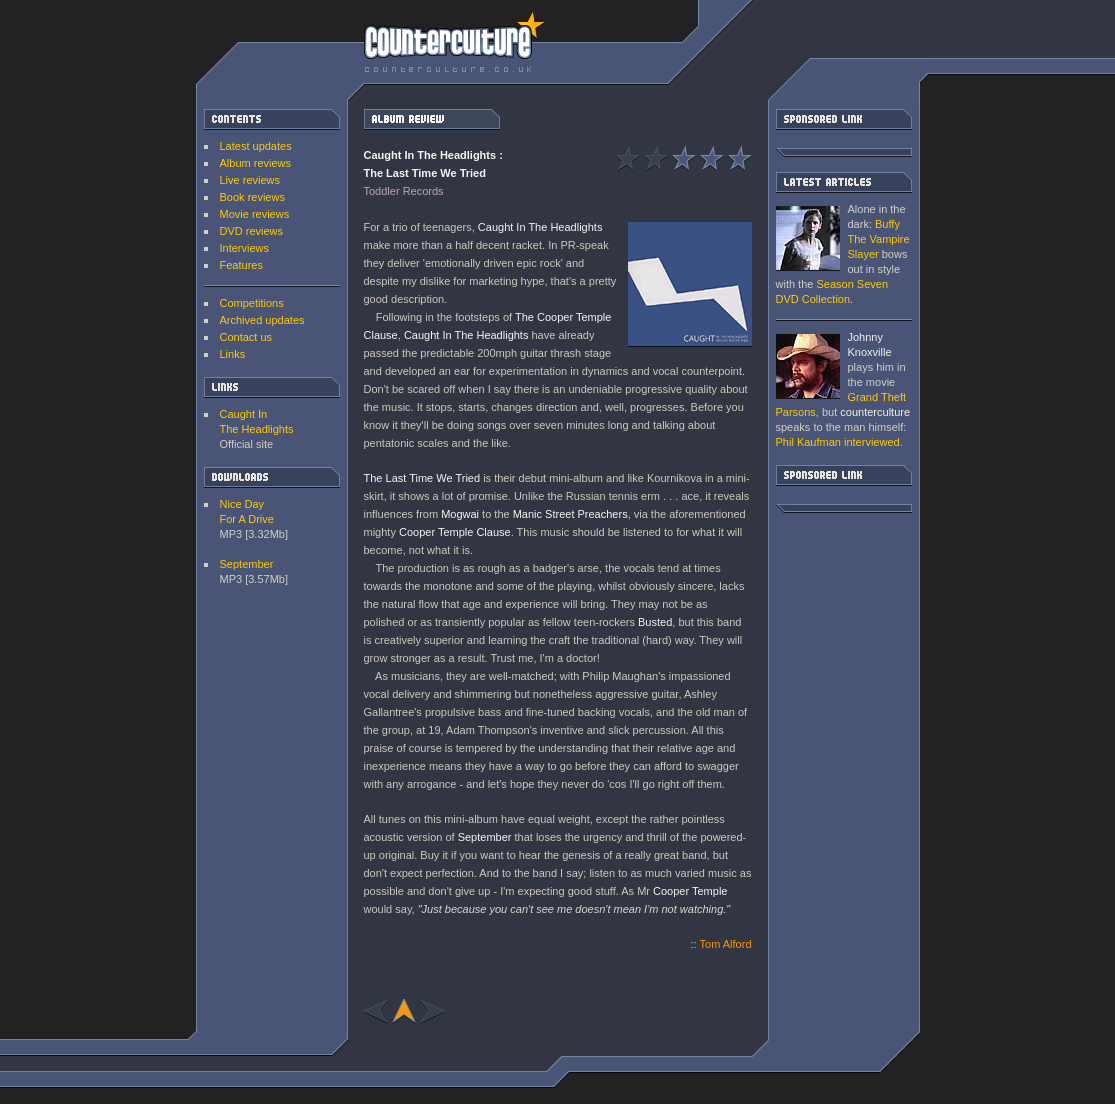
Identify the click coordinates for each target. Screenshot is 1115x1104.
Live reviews (250, 180)
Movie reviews (255, 214)
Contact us (246, 337)
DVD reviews (252, 231)
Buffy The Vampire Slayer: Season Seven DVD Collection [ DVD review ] (808, 238)
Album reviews (256, 163)
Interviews (245, 248)
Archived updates (262, 320)
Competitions (252, 303)
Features (241, 265)
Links (233, 354)
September (247, 564)
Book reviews (252, 197)
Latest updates (256, 146)
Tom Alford (726, 944)
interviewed (838, 442)
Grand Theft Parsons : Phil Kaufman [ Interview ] (808, 366)
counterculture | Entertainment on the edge (454, 42)
